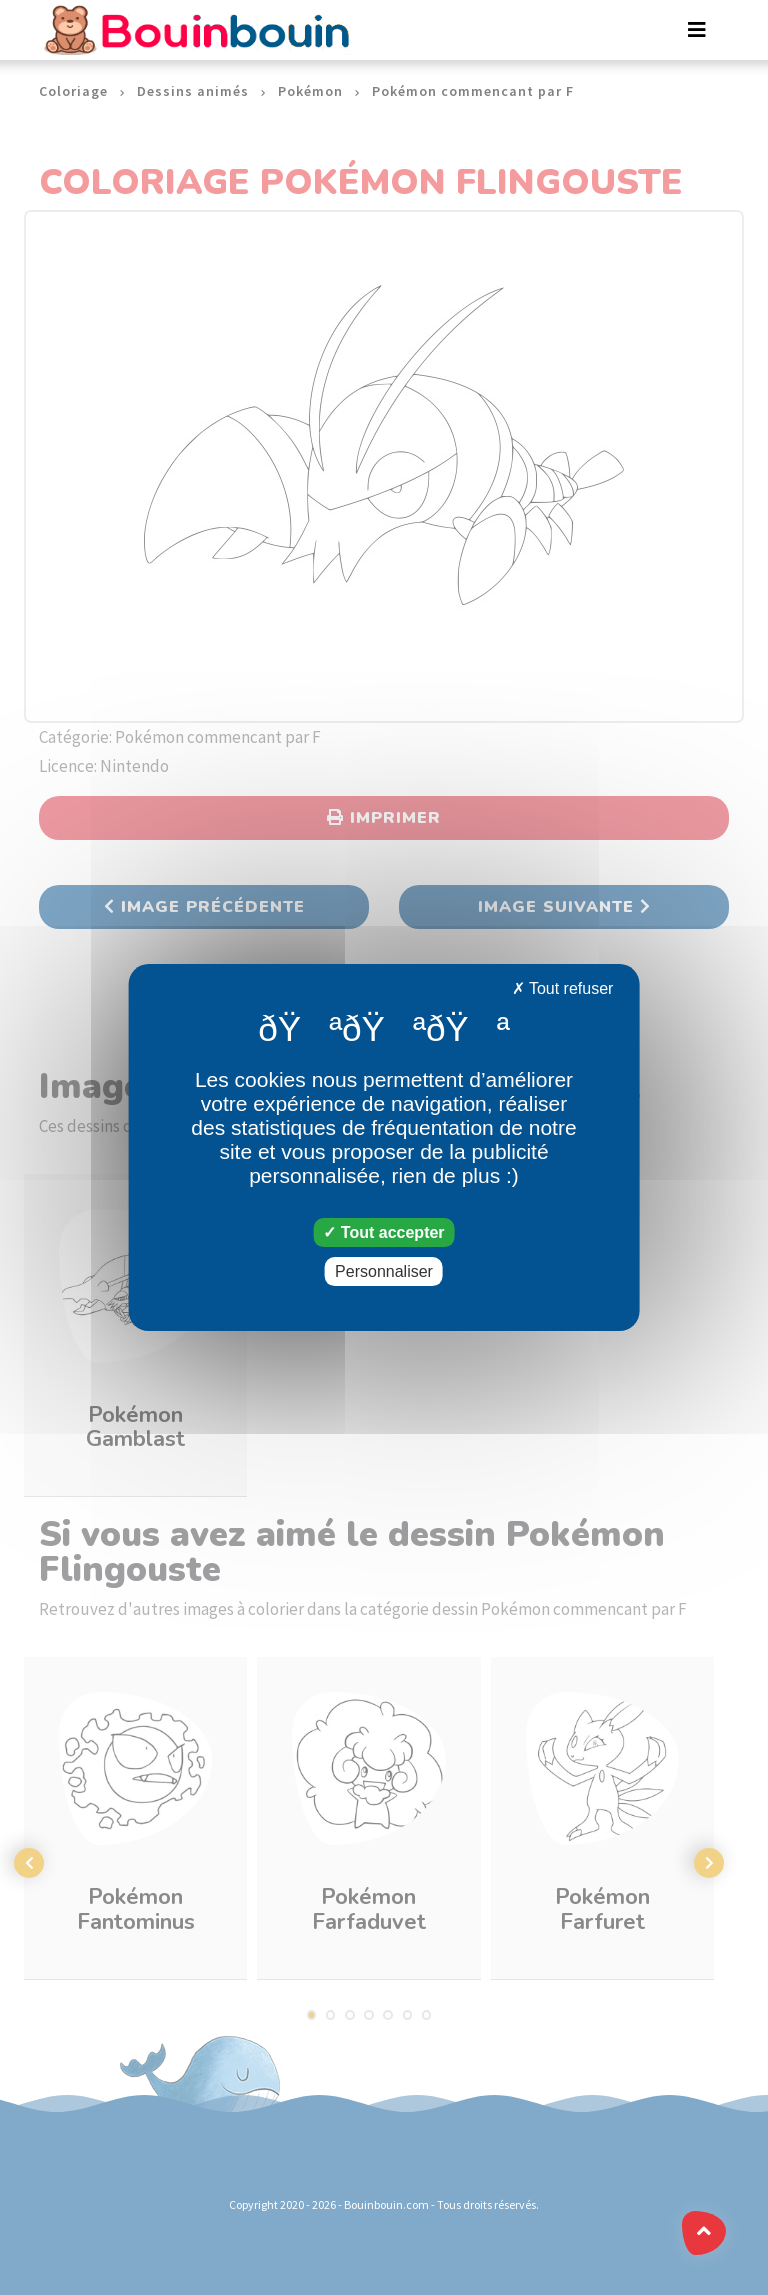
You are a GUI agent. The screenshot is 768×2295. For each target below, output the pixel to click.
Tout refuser (563, 988)
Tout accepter (383, 1232)
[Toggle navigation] (697, 30)
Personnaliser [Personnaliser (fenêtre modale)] (384, 1271)
